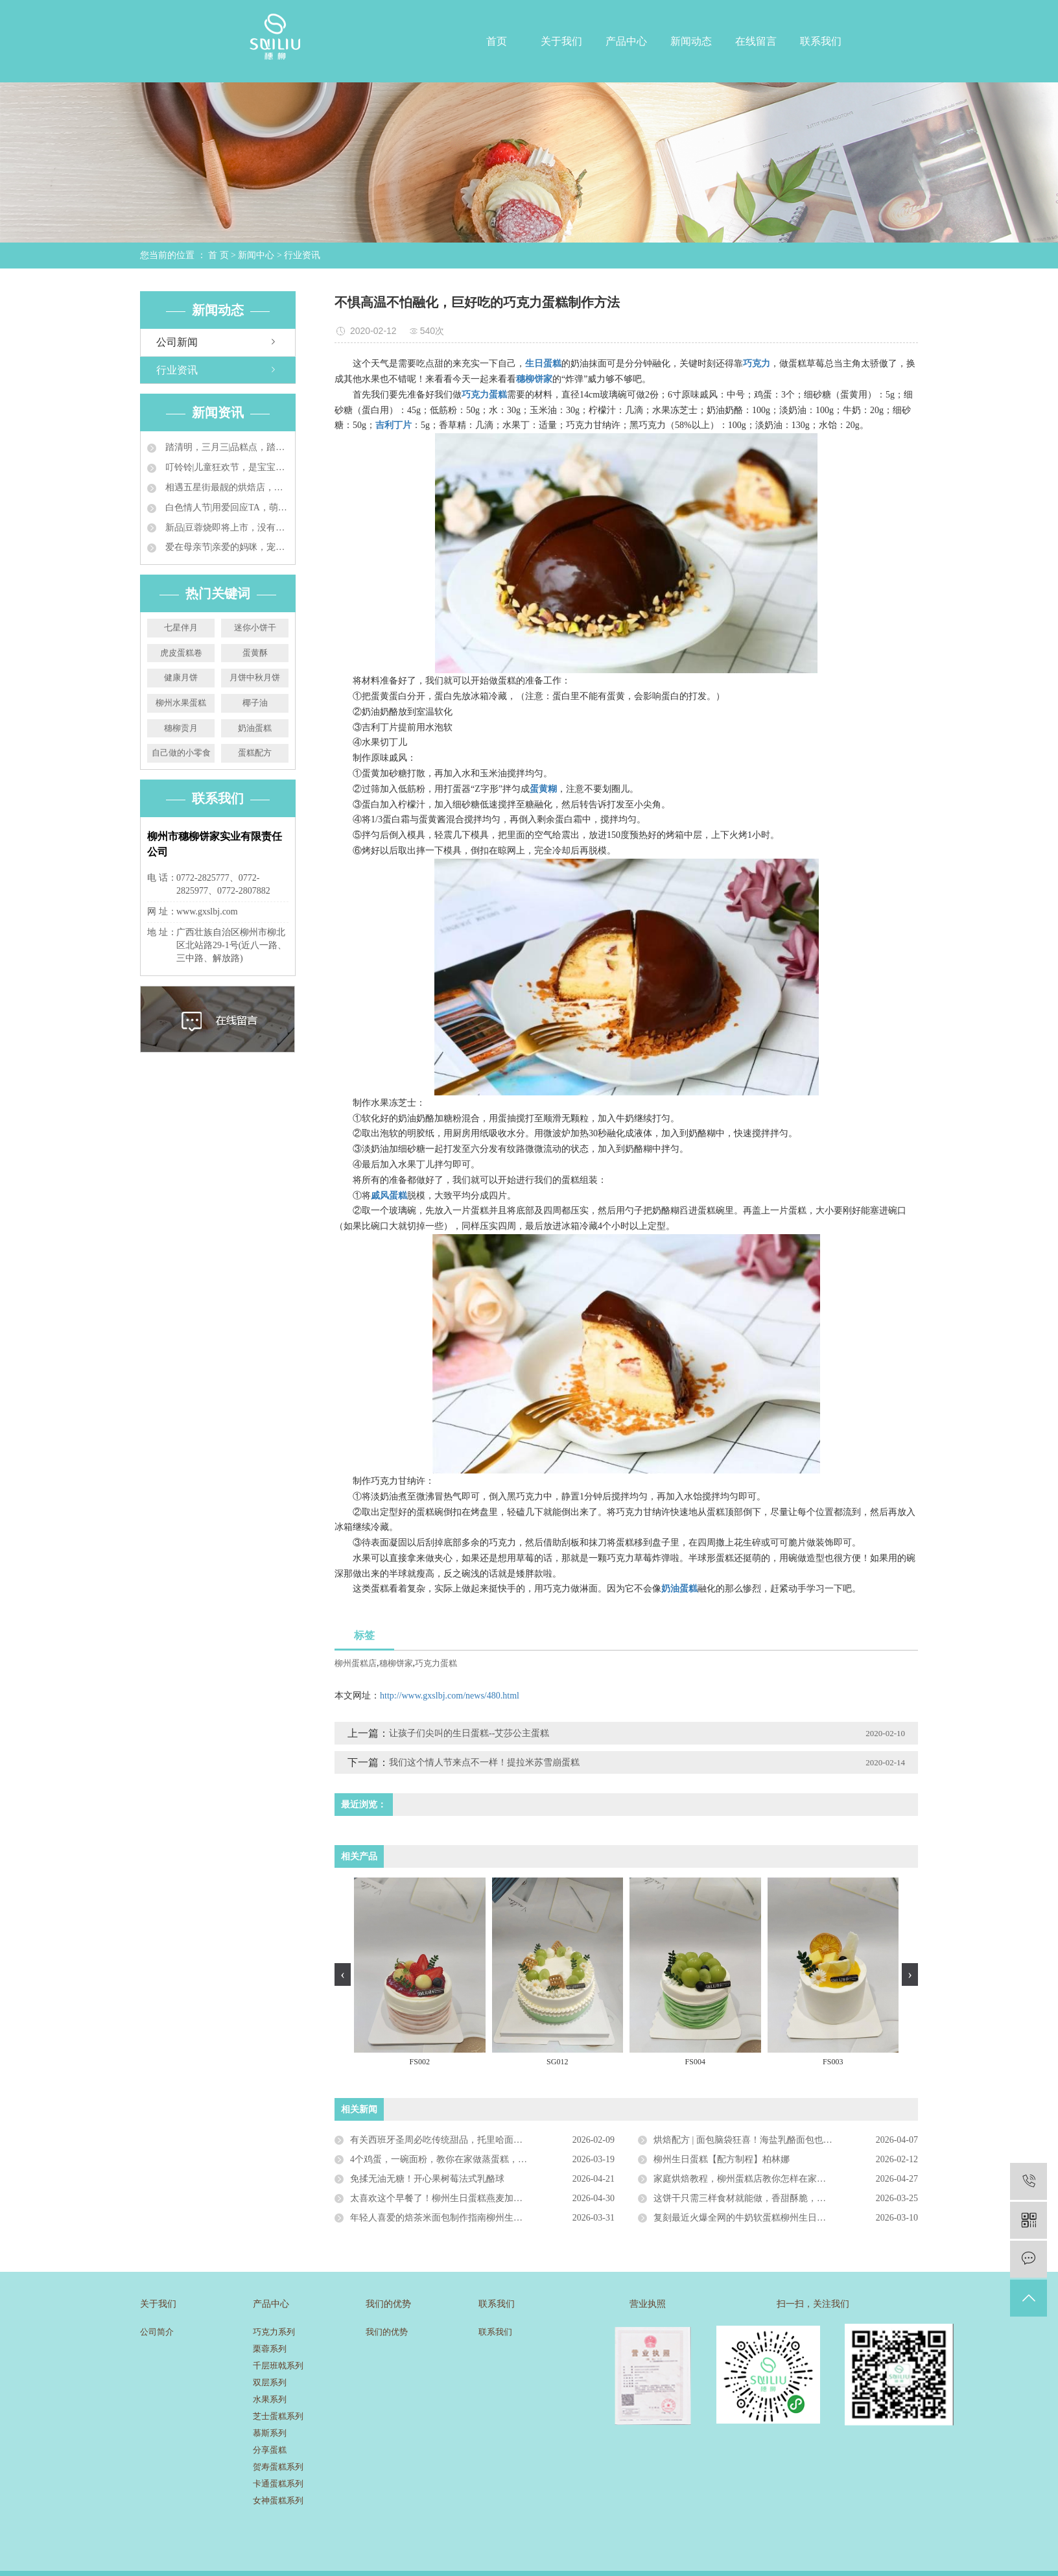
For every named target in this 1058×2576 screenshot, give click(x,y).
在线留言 (756, 41)
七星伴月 (181, 627)
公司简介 (157, 2332)
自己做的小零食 (181, 752)
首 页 (218, 255)
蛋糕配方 (255, 752)
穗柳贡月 (181, 728)
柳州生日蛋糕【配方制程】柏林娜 (721, 2159)
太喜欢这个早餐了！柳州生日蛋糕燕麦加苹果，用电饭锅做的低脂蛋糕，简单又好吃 (482, 2198)
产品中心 (626, 41)
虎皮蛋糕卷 (181, 653)
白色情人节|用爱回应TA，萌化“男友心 (225, 507)
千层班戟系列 (278, 2365)
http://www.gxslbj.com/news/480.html (449, 1695)
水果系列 (270, 2399)
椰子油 (255, 703)
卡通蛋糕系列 (278, 2483)
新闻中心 (256, 255)
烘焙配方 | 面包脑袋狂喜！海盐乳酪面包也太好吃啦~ (758, 2140)
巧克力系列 (274, 2332)
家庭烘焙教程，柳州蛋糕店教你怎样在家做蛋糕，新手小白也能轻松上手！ (785, 2179)
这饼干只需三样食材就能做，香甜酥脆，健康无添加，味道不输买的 (785, 2198)
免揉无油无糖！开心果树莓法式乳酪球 (427, 2179)
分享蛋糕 (270, 2450)
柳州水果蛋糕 (181, 703)
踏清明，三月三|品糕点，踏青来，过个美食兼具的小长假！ (225, 447)
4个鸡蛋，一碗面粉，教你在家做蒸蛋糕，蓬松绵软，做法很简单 (479, 2159)
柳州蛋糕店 (356, 1663)
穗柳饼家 (396, 1663)
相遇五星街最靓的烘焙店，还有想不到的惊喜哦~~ (225, 487)
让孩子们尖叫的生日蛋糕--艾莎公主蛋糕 (469, 1733)
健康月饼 (181, 677)
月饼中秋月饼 (254, 677)
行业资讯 (302, 255)
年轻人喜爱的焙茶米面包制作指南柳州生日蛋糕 (445, 2218)
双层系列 (270, 2382)
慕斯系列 (270, 2433)
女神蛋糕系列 (278, 2500)
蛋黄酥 (255, 653)
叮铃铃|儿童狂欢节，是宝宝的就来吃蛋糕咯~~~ (225, 467)
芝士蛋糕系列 (278, 2416)
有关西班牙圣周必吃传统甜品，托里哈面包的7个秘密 (456, 2140)
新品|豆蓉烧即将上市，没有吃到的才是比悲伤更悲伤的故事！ (225, 527)
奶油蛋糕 (255, 728)
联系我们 (820, 41)
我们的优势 (387, 2332)
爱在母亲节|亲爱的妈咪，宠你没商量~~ (225, 547)
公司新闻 (177, 342)
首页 (496, 41)
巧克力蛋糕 (436, 1663)
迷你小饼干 (255, 627)
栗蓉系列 (270, 2349)
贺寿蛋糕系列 (278, 2467)
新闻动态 (691, 41)
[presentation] (343, 1974)
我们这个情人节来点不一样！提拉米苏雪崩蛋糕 (484, 1762)
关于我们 (561, 41)
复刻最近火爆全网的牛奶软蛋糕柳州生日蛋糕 (744, 2218)
